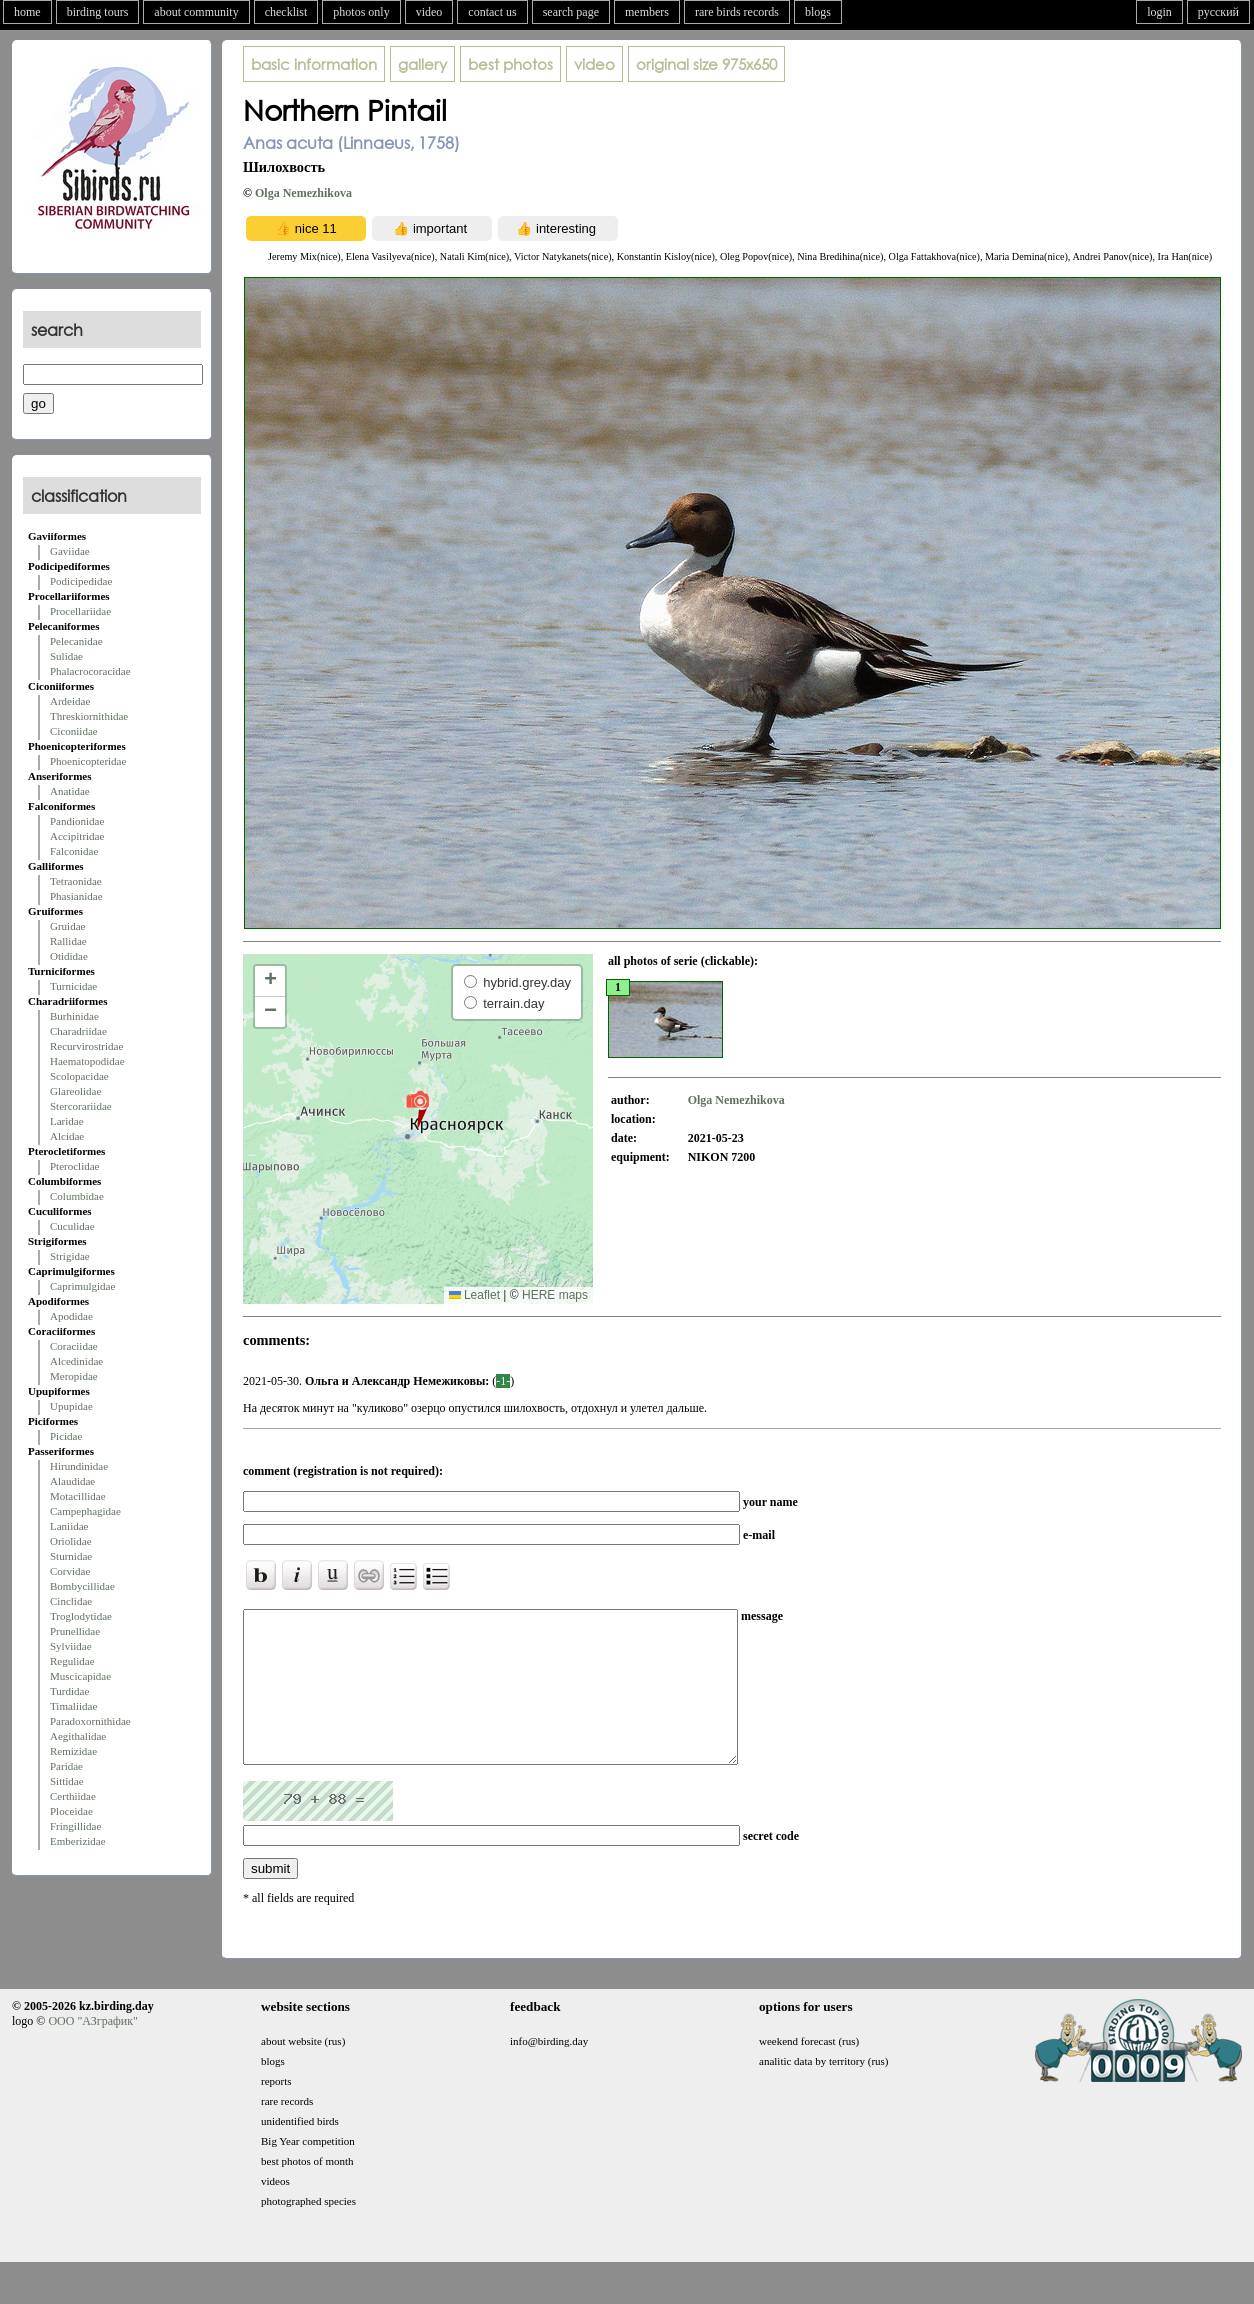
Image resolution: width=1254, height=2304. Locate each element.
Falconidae (74, 851)
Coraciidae (74, 1346)
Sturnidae (71, 1556)
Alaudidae (72, 1481)
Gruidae (67, 926)
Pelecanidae (76, 641)
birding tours (98, 12)
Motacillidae (78, 1496)
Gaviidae (70, 551)
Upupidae (71, 1406)
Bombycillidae (82, 1586)
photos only (361, 12)
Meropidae (74, 1376)
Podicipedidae (81, 581)
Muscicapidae (80, 1676)
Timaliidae (73, 1706)
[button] (417, 1109)
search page (571, 12)
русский (1218, 12)
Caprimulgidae (82, 1286)
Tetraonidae (76, 881)
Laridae (67, 1121)
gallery (422, 64)
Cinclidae (71, 1601)
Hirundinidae (79, 1466)
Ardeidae (70, 701)
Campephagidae (85, 1511)
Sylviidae (71, 1646)
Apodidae (71, 1316)
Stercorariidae (81, 1106)
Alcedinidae (76, 1361)
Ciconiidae (74, 731)
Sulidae (66, 656)
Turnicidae (73, 986)
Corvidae (70, 1571)
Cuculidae (72, 1226)
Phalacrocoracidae (90, 671)
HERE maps (555, 1295)
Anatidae (70, 791)
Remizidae (73, 1751)
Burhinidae (74, 1016)
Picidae (66, 1436)
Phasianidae (76, 896)
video (429, 12)
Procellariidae (80, 611)
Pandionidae (77, 821)
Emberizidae (78, 1841)
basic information (314, 64)
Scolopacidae (79, 1076)
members (647, 12)
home (27, 12)
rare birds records (737, 12)
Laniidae (69, 1526)
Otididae (69, 956)
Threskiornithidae (89, 716)
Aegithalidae (78, 1736)
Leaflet (474, 1295)
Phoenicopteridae (88, 761)
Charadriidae (78, 1031)
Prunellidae (75, 1631)
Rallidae (68, 941)
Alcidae (67, 1136)
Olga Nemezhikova (303, 193)
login (1159, 12)
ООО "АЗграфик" (92, 2051)
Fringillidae (75, 1826)
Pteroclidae (74, 1166)
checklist (286, 12)
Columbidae (77, 1196)
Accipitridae (77, 836)
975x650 (706, 64)
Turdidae (69, 1691)
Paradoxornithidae (90, 1721)
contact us (492, 12)
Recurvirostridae (86, 1046)
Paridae (66, 1766)
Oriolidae (71, 1541)
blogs (818, 12)
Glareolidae (75, 1091)
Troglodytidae (81, 1616)
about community (196, 12)
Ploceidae (71, 1811)
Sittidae (67, 1781)
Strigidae (70, 1256)
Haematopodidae (87, 1061)
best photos (510, 64)
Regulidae (72, 1661)
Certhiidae (73, 1796)
